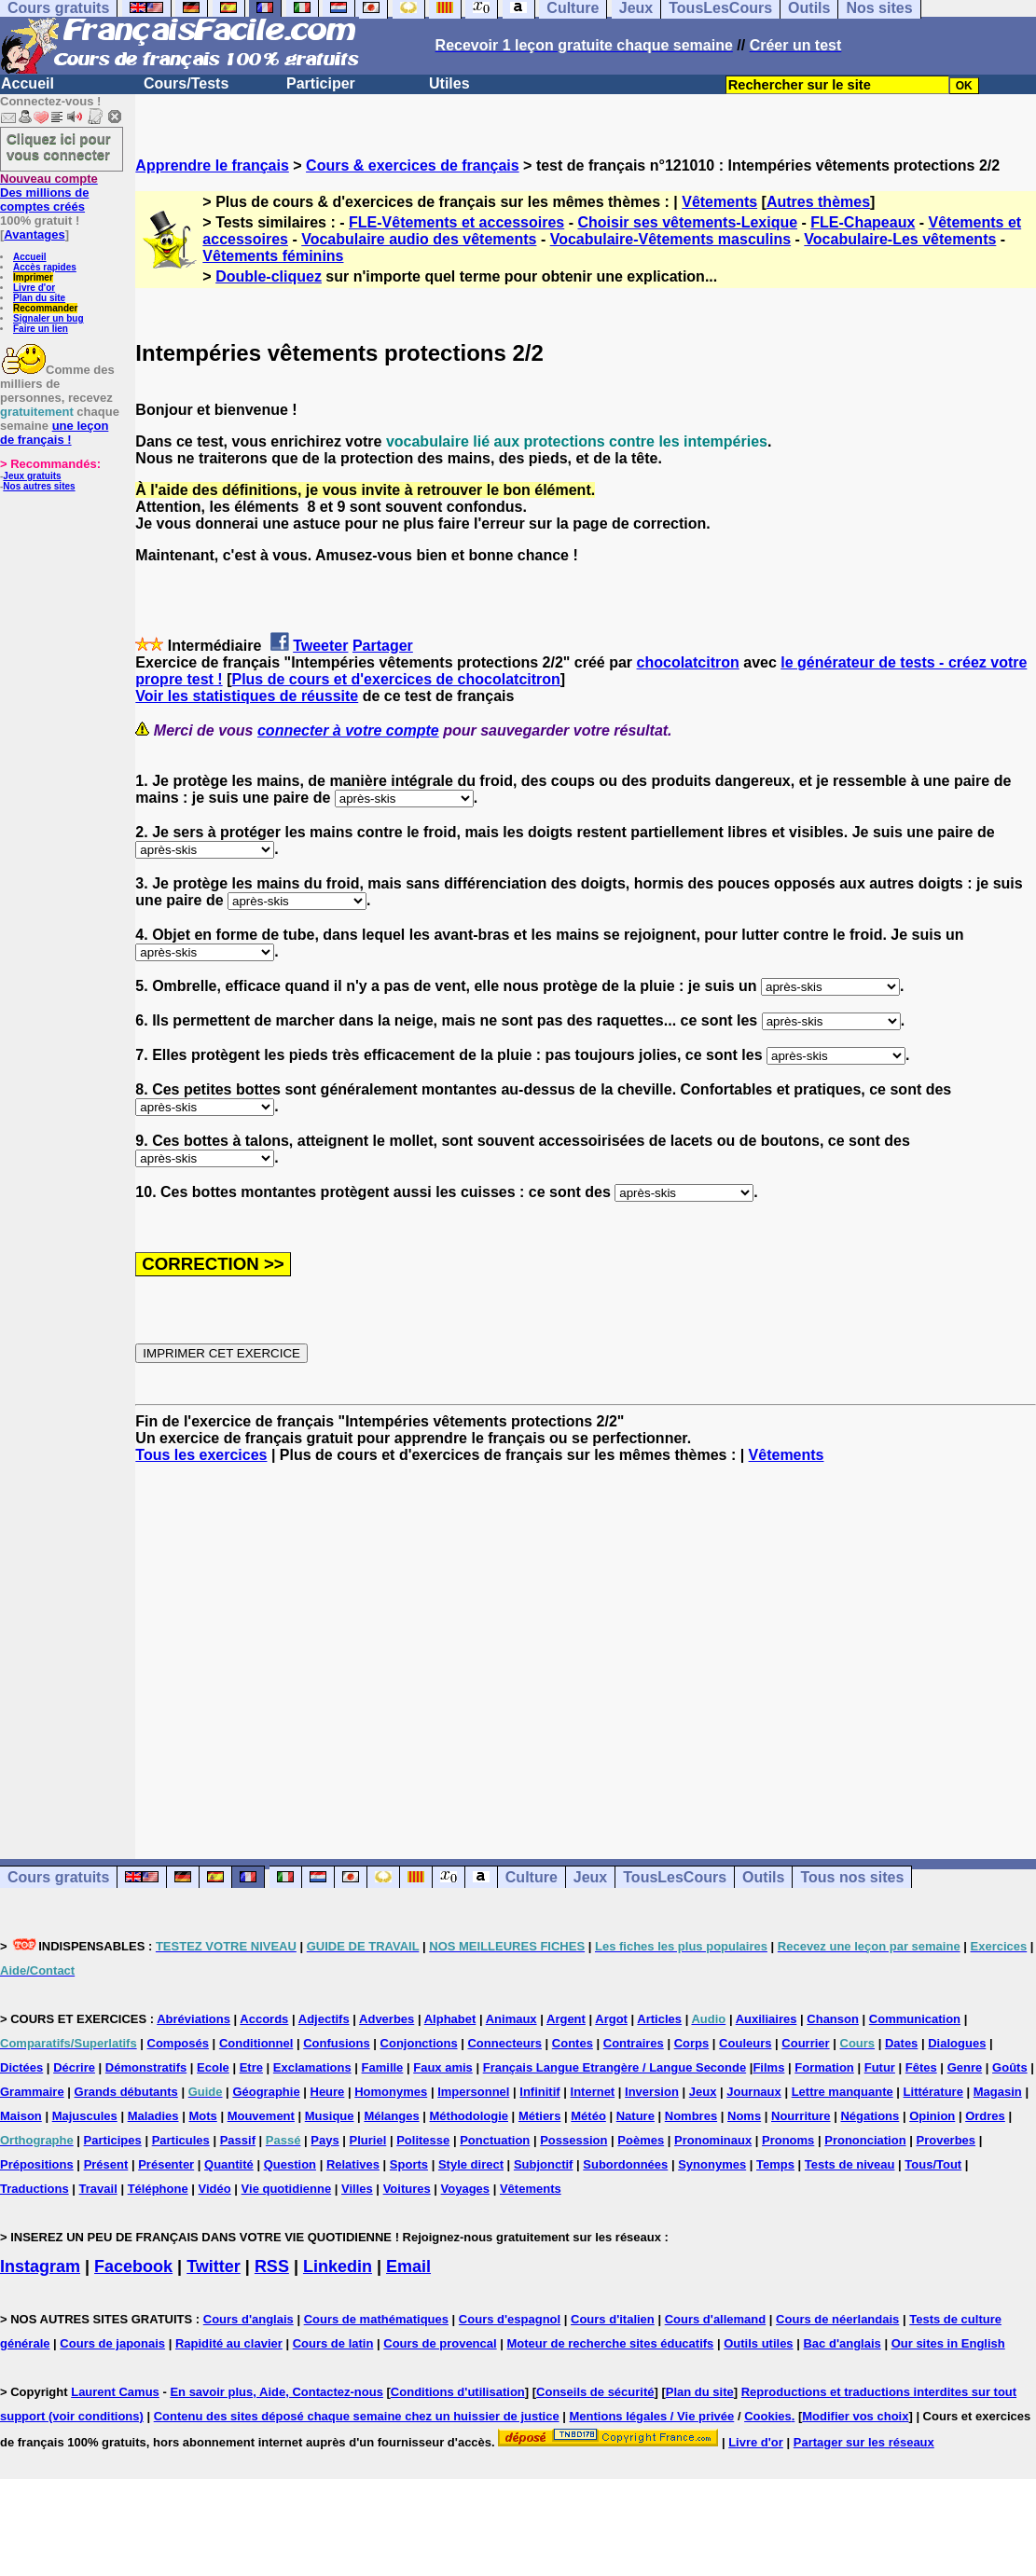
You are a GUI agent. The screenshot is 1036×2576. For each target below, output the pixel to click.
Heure (328, 2092)
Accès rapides (44, 267)
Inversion (652, 2092)
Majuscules (84, 2116)
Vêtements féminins (272, 256)
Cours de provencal (439, 2343)
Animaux (511, 2019)
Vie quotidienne (287, 2189)
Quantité (229, 2164)
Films (768, 2067)
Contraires (633, 2043)
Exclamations (312, 2067)
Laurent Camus (115, 2392)
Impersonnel (473, 2092)
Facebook (133, 2266)
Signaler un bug (48, 318)
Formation (824, 2067)
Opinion (932, 2116)
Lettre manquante (842, 2092)
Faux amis (443, 2067)
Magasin (998, 2092)
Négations (869, 2116)
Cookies (768, 2416)
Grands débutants (126, 2092)
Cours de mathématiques (376, 2319)
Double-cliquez (268, 276)
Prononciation (864, 2140)
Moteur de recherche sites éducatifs (610, 2343)
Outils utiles (758, 2343)
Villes (357, 2189)
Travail (98, 2189)
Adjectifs (324, 2019)
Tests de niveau (850, 2164)
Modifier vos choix (855, 2416)
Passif (238, 2140)
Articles (659, 2019)
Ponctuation (495, 2140)
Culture (531, 1877)
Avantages (34, 234)
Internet (593, 2092)
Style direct (471, 2164)
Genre (965, 2067)
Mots (202, 2116)
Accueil (27, 83)
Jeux (590, 1877)
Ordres (985, 2116)
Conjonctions (419, 2043)
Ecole (213, 2067)
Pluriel (368, 2140)
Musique (329, 2116)
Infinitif (539, 2092)
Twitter (213, 2266)
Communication (914, 2019)
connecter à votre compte (348, 730)
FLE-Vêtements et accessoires (456, 222)
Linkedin (337, 2266)
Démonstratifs (145, 2067)
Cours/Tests (186, 83)
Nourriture (801, 2116)
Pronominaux (713, 2140)
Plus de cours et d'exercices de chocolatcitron (395, 679)
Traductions (34, 2189)
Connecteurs (504, 2043)
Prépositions (37, 2164)
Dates (901, 2043)
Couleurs (745, 2043)
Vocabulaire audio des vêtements (418, 239)
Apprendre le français (212, 165)
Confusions (336, 2043)
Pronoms (788, 2140)
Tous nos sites (852, 1877)
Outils (763, 1877)
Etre (251, 2067)
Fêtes (921, 2067)
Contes (572, 2043)
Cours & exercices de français (412, 165)
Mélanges (391, 2116)
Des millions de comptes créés (49, 193)
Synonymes (712, 2164)
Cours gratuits (58, 1877)
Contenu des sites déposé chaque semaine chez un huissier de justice (356, 2416)
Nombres (691, 2116)
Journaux (753, 2092)
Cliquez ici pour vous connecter (59, 146)
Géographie (265, 2092)
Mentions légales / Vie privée (652, 2416)
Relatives (353, 2164)
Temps (775, 2164)
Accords (264, 2019)
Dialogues (957, 2043)
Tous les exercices (201, 1455)
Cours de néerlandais (837, 2319)
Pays (324, 2140)
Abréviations (193, 2019)
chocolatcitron (688, 662)
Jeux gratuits (32, 476)
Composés (178, 2043)
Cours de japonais (112, 2343)
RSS (272, 2266)
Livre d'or (34, 287)
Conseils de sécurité (595, 2392)
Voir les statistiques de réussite (246, 696)
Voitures (407, 2189)
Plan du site (39, 298)
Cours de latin (333, 2343)
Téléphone (158, 2189)
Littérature (933, 2092)
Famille (383, 2067)
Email (408, 2266)
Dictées (21, 2067)
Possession (573, 2140)
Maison (21, 2116)
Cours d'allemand (716, 2319)
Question (290, 2164)
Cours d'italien (613, 2319)
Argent (566, 2019)
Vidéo (215, 2189)
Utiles (449, 83)
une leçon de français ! (54, 433)
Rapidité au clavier (229, 2343)
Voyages (465, 2189)
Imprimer (33, 277)
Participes (113, 2140)
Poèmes (640, 2140)
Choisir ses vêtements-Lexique (687, 222)
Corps (692, 2043)
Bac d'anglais (841, 2343)
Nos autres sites (39, 486)
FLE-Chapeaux (862, 222)
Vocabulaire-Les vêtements (900, 239)
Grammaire (32, 2092)
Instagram (40, 2266)
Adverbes (386, 2019)
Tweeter (320, 646)
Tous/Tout (933, 2164)
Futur (879, 2067)
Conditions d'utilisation (458, 2392)
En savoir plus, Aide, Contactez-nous (276, 2392)
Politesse (422, 2140)
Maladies (153, 2116)
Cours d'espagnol (509, 2319)
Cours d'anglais (248, 2319)
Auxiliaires (766, 2019)
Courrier (805, 2043)
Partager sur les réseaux (864, 2442)
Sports (409, 2164)
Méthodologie (469, 2116)
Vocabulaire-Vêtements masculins (670, 239)
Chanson (833, 2019)
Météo (588, 2116)
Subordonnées (625, 2164)
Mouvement (261, 2116)
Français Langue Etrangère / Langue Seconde (614, 2067)
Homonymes (390, 2092)
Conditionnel (256, 2043)
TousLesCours (674, 1877)
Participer (320, 83)
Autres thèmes (818, 202)
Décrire (74, 2067)
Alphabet (450, 2019)
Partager (382, 646)
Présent (106, 2164)
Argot (611, 2019)
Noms (744, 2116)
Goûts (1010, 2067)
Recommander (45, 308)
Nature (635, 2116)
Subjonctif (543, 2164)
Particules (181, 2140)
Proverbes (945, 2140)
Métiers (539, 2116)
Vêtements (719, 202)
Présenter (166, 2164)
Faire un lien (40, 329)
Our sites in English (948, 2343)
